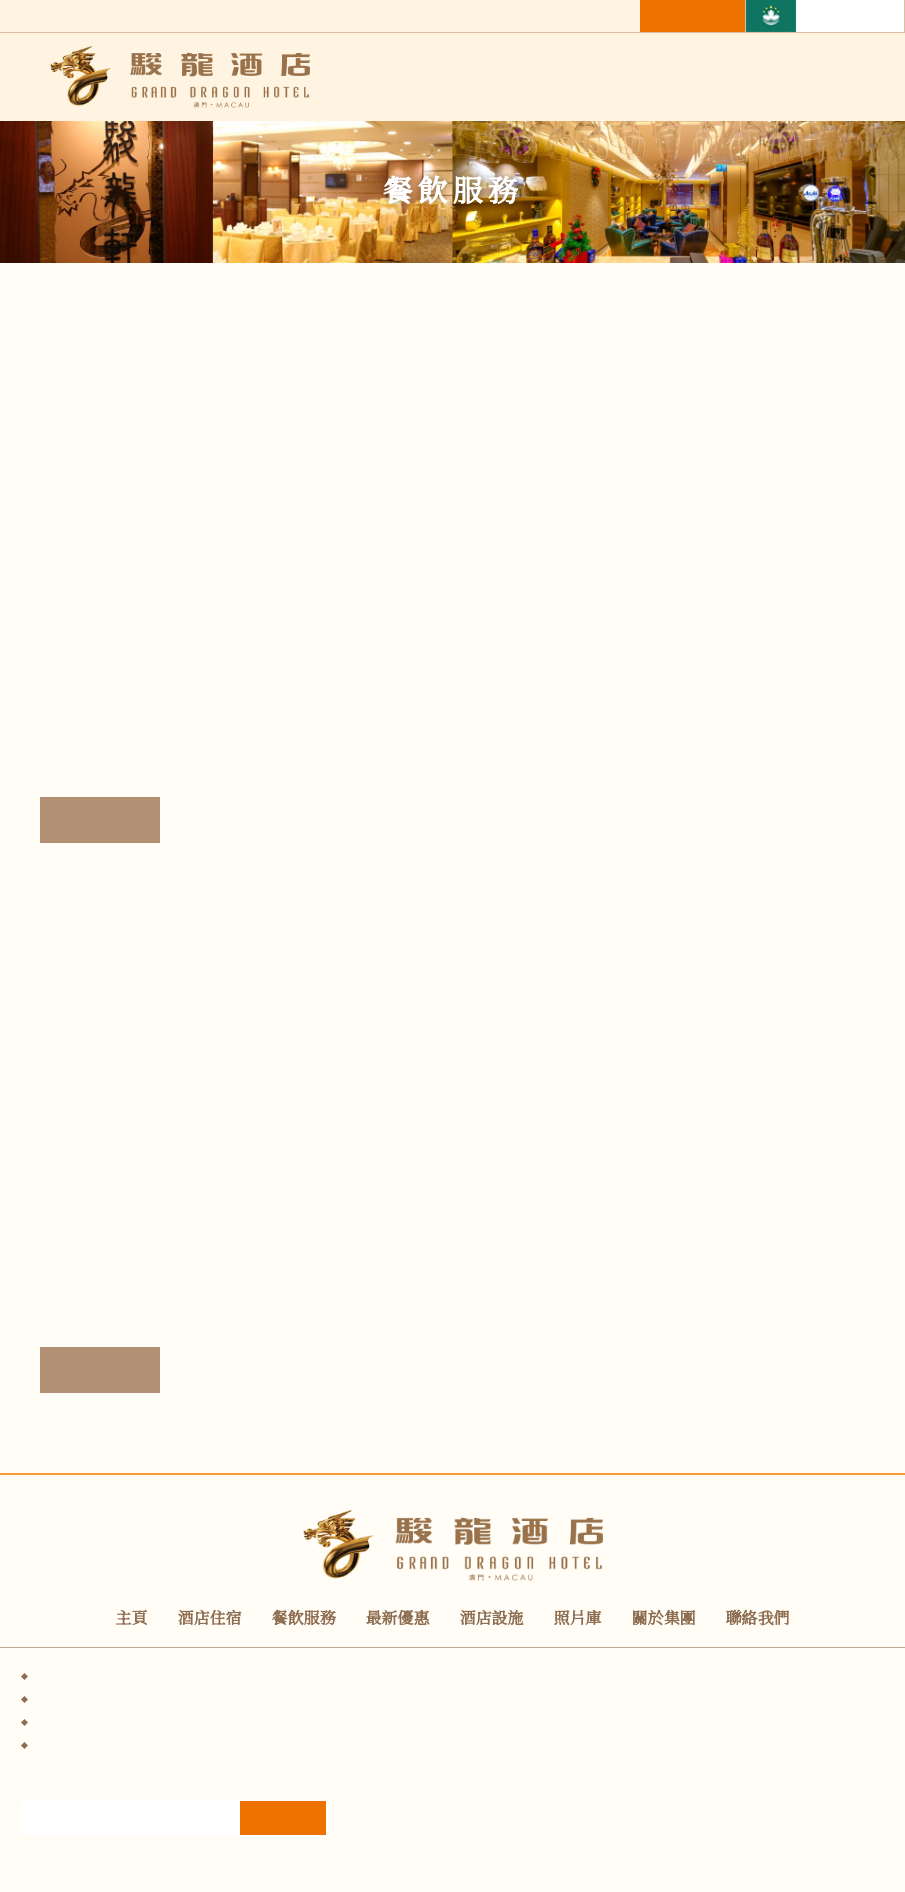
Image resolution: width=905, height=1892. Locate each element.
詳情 (100, 820)
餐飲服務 (304, 1618)
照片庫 (578, 1618)
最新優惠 (398, 1618)
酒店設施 (492, 1618)
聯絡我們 (758, 1618)
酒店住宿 (210, 1618)
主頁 (132, 1618)
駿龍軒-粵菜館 (128, 717)
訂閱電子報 (283, 1838)
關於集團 (664, 1618)
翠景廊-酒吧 (114, 1267)
